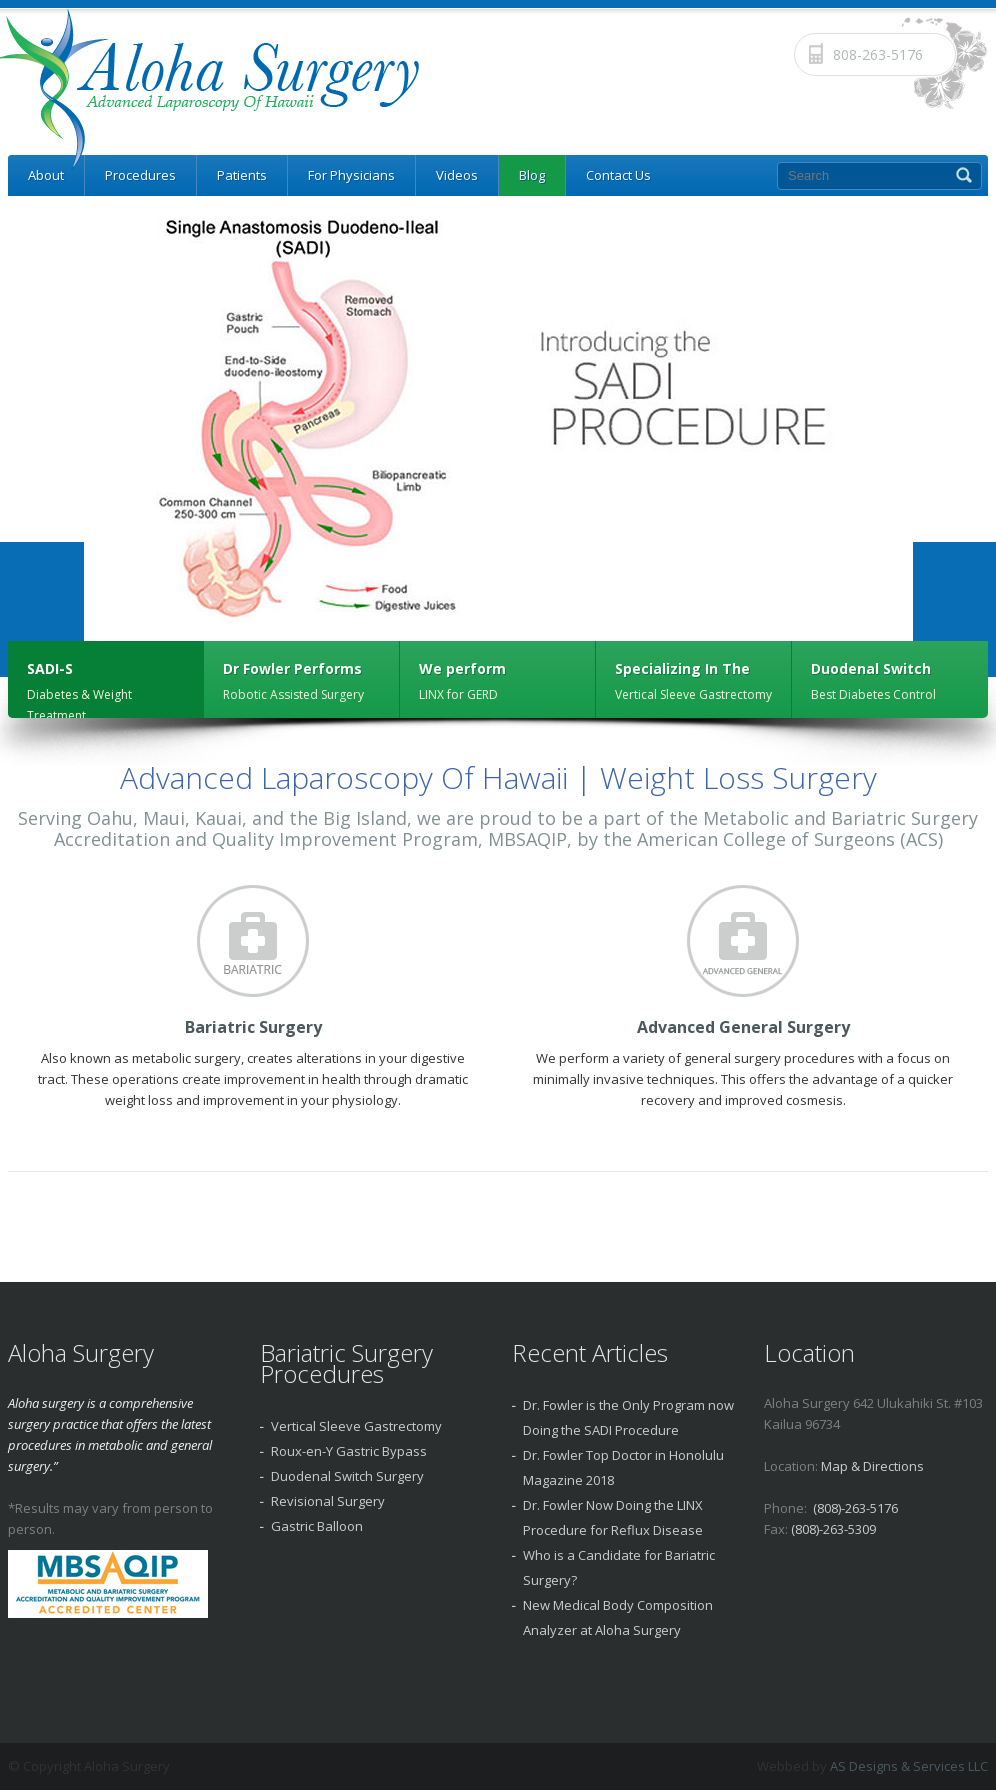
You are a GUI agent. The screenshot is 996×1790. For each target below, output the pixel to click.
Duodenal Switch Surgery (347, 1476)
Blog (532, 175)
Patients (242, 175)
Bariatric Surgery (253, 1027)
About (46, 175)
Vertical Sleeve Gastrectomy (356, 1426)
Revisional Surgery (328, 1501)
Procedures (140, 175)
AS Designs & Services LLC (909, 1766)
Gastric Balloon (317, 1526)
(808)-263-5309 (833, 1529)
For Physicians (351, 175)
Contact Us (618, 175)
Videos (457, 175)
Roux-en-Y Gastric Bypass (349, 1451)
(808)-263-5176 (855, 1508)
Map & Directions (872, 1466)
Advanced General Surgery (743, 1027)
